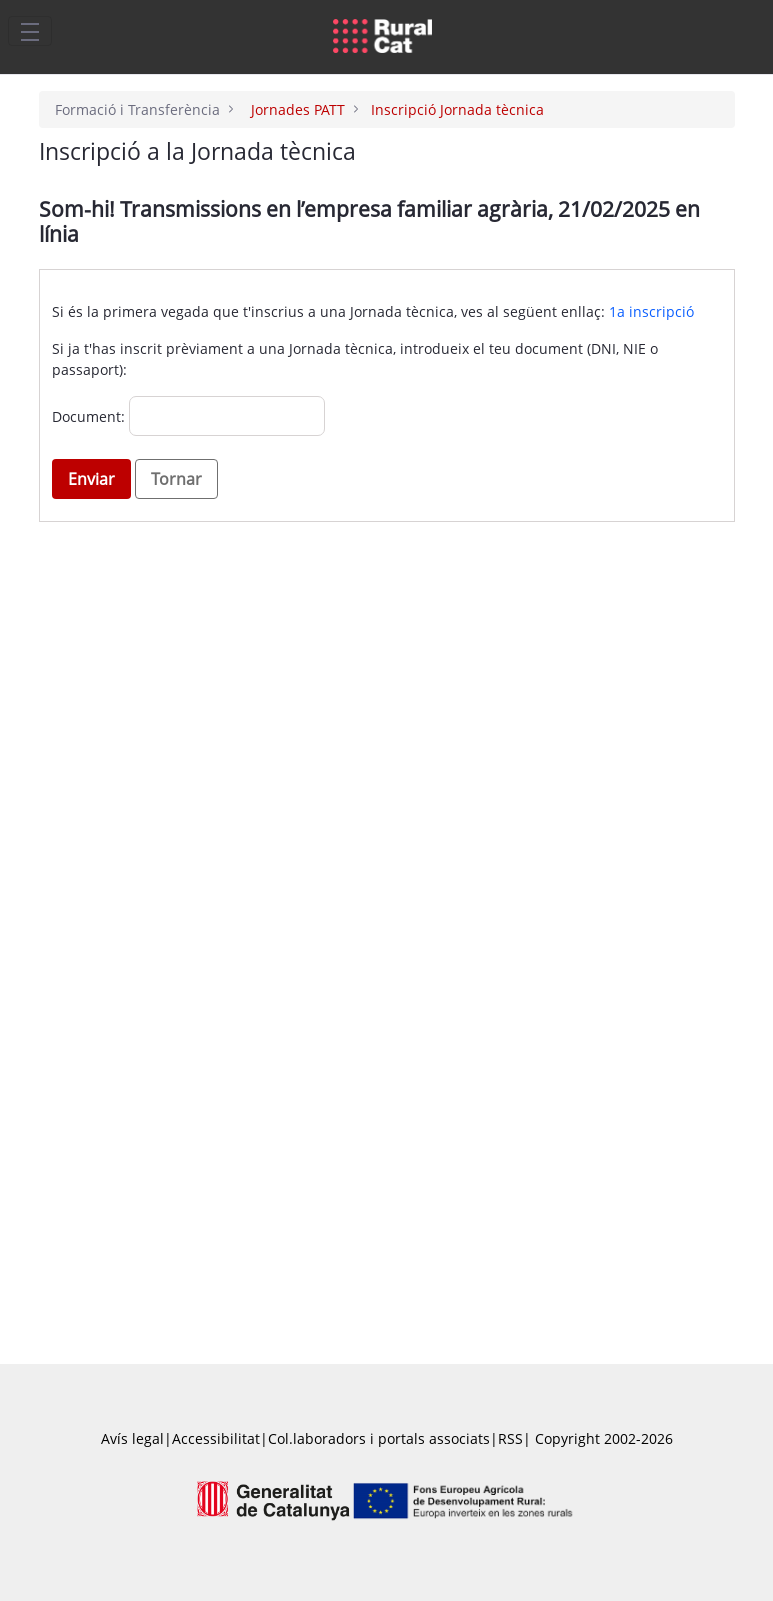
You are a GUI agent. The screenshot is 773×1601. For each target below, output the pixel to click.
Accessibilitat (216, 1438)
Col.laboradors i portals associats (379, 1438)
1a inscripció (651, 311)
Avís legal (132, 1438)
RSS (510, 1438)
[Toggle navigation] (30, 31)
